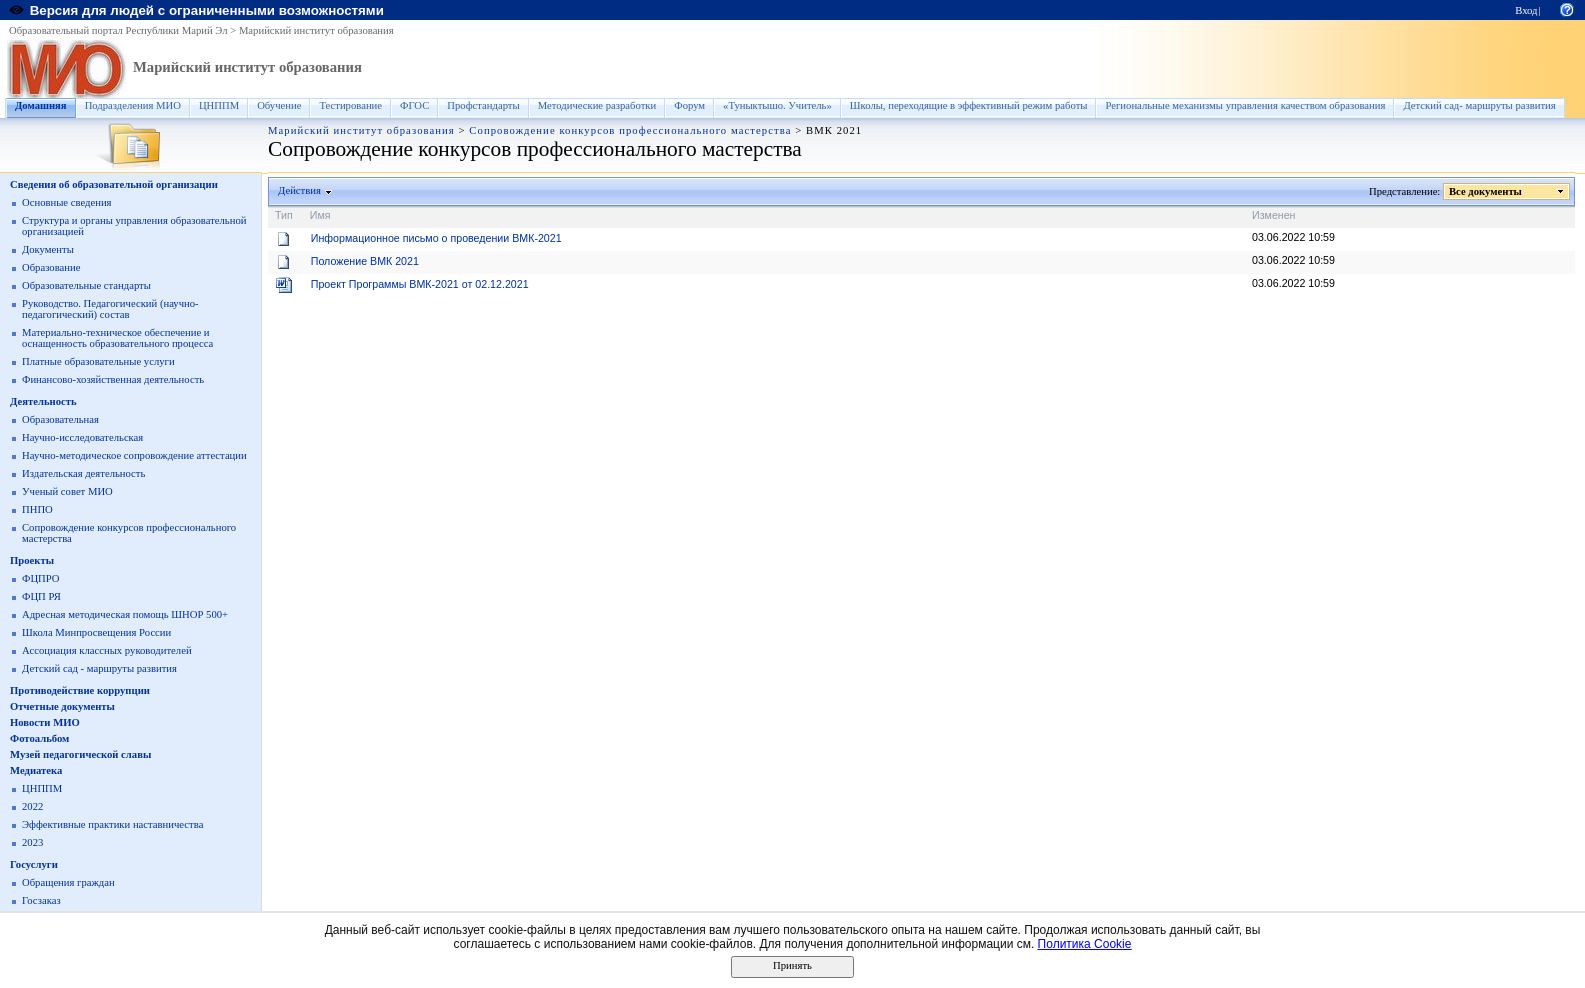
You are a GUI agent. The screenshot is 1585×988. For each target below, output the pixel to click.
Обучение (279, 105)
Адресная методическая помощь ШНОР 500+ (125, 614)
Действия (300, 190)
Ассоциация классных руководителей (107, 650)
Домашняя (41, 105)
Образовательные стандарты (86, 285)
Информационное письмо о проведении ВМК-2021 (436, 238)
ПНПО (37, 509)
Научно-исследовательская (82, 437)
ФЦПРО (41, 578)
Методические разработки (597, 105)
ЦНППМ (219, 105)
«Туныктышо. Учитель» (777, 105)
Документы (48, 249)
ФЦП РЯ (41, 596)
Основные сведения (67, 202)
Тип (284, 215)
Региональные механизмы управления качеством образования (1245, 105)
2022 (32, 806)
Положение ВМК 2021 (365, 261)
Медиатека (36, 770)
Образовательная (60, 419)
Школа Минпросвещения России (96, 632)
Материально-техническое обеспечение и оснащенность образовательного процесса (117, 338)
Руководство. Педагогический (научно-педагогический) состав (110, 309)
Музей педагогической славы (80, 754)
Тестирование (350, 105)
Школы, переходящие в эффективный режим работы (969, 105)
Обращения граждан (68, 882)
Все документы (1486, 191)
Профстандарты (483, 105)
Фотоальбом (39, 738)
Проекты (32, 560)
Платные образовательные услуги (98, 361)
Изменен (1274, 215)
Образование (51, 267)
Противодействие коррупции (80, 690)
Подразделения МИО (133, 105)
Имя (320, 215)
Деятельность (43, 401)
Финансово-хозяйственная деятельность (113, 379)
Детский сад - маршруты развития (99, 668)
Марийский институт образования (316, 30)
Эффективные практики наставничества (112, 824)
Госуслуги (34, 864)
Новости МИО (45, 722)
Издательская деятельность (83, 473)
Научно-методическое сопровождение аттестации (134, 455)
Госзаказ (41, 900)
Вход (1526, 10)
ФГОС (414, 105)
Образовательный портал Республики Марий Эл (118, 30)
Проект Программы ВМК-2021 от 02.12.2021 (420, 284)
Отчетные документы (62, 706)
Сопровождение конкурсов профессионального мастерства (630, 130)
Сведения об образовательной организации (114, 184)
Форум (689, 105)
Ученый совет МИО (67, 491)
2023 (32, 842)
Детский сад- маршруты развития (1479, 105)
